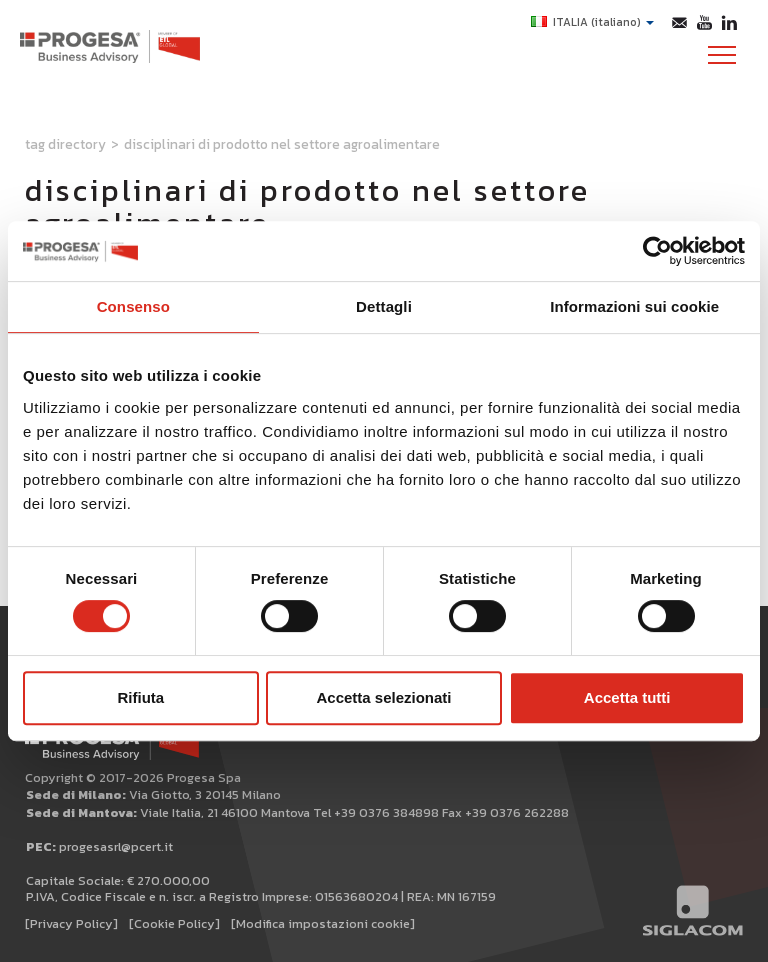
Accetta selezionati (383, 697)
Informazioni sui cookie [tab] (634, 306)
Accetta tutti (627, 697)
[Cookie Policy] (174, 923)
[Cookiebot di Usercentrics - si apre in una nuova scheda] (657, 251)
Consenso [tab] (133, 306)
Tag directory (65, 144)
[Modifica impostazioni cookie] (323, 923)
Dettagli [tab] (384, 306)
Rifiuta (140, 697)
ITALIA (592, 22)
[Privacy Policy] (71, 923)
